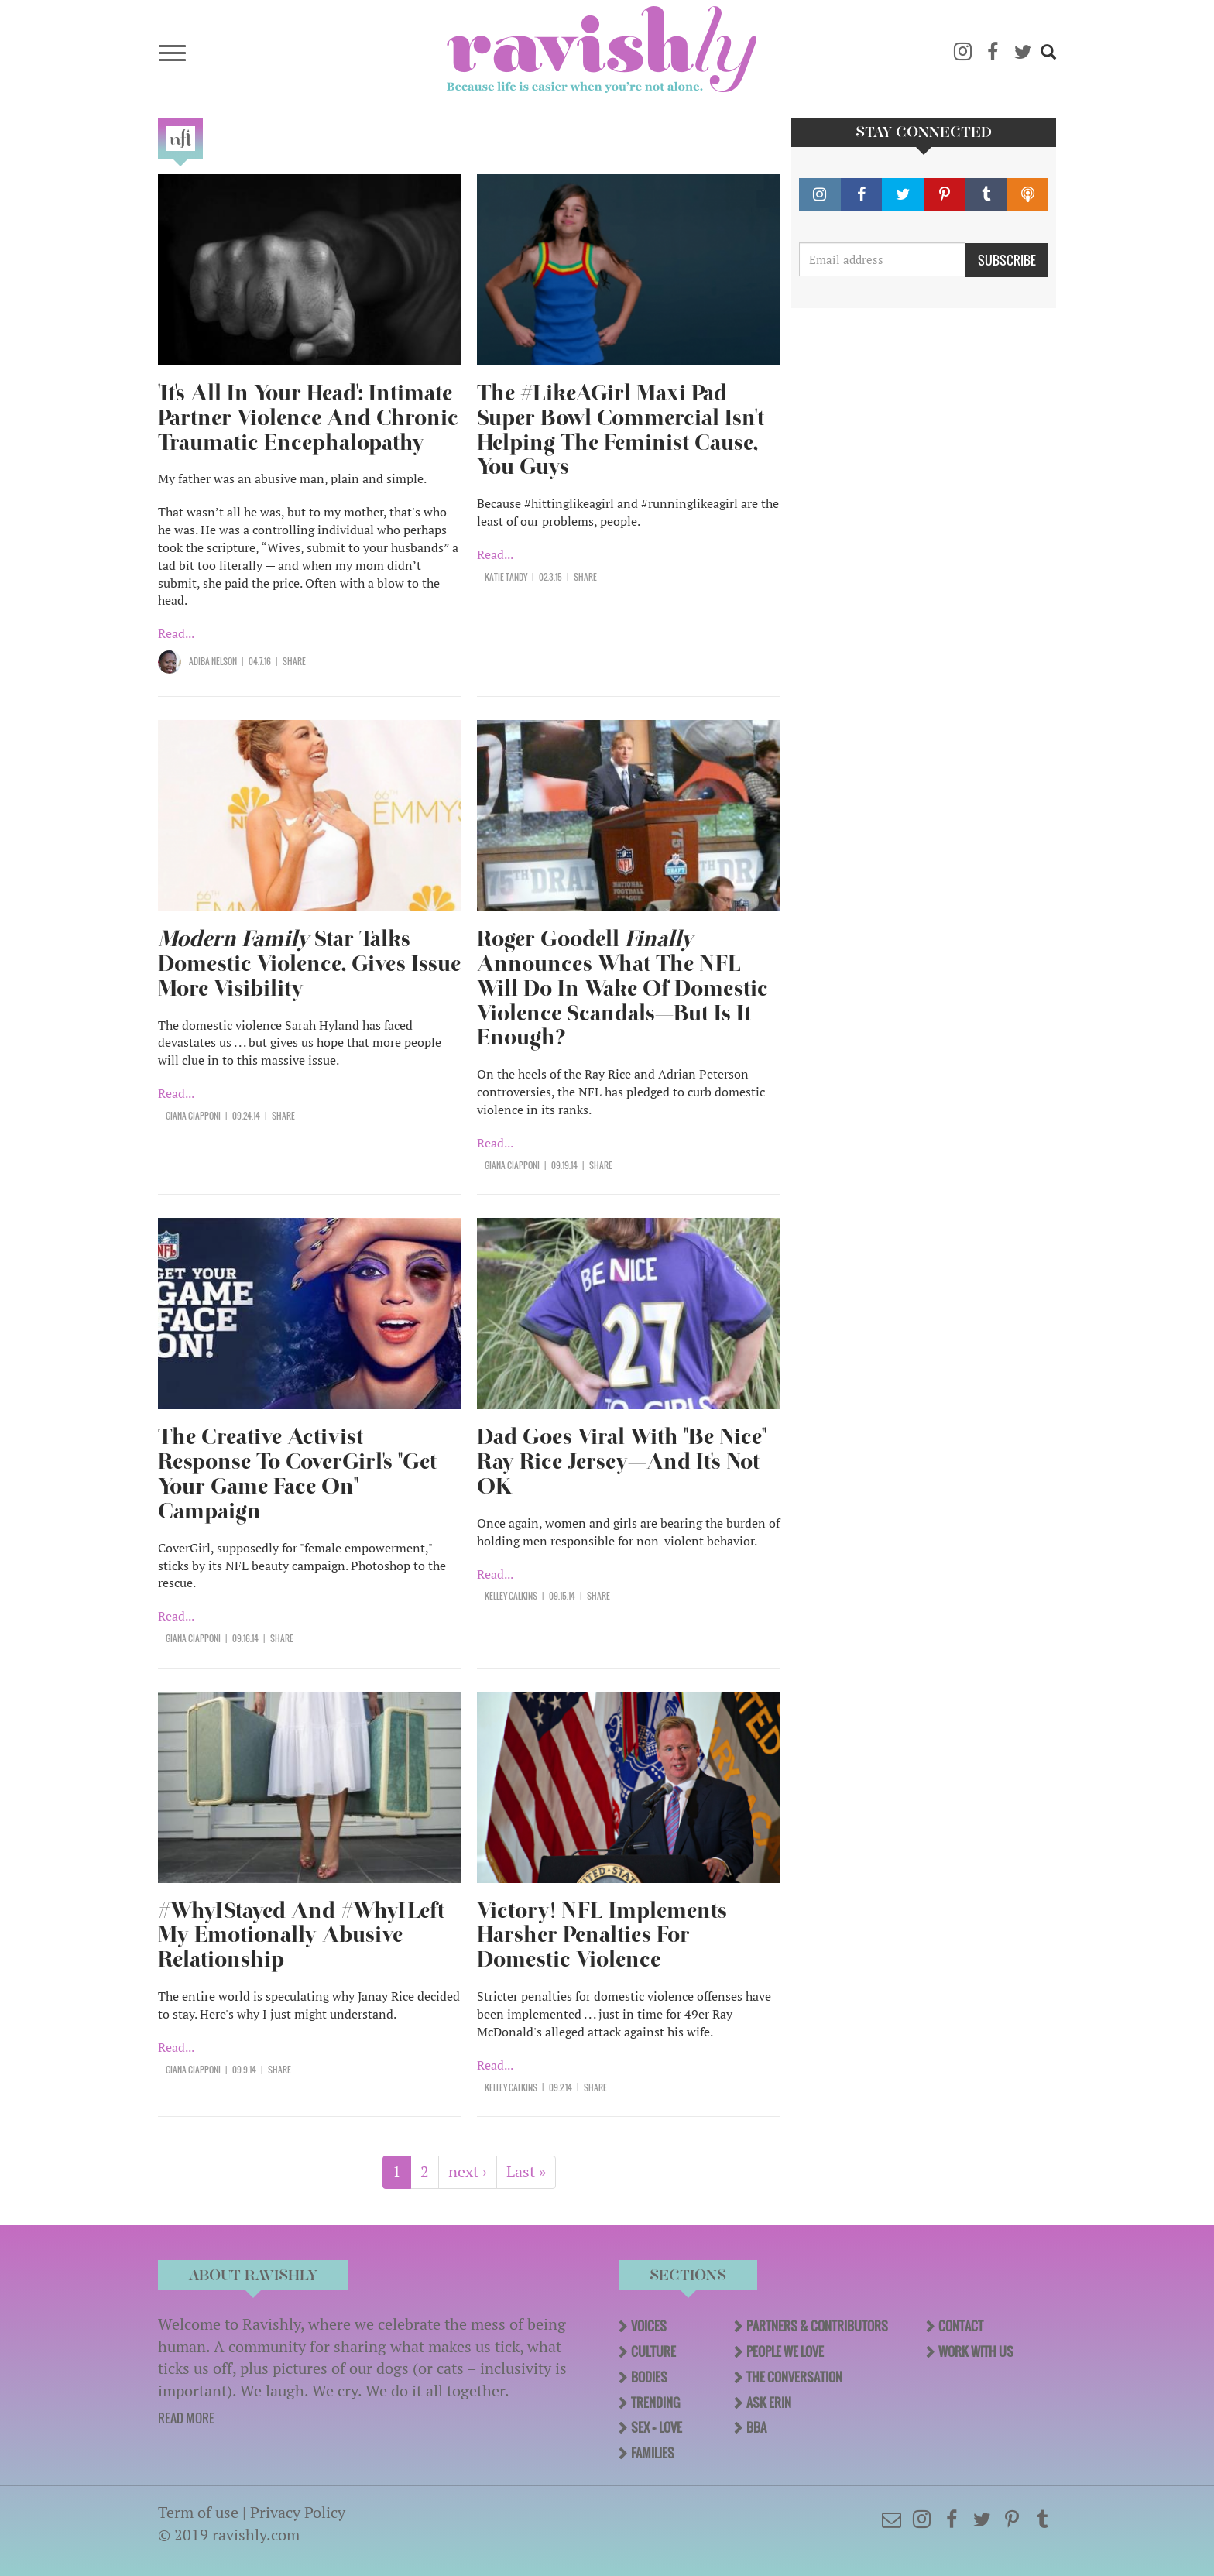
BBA (756, 2427)
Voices (649, 2326)
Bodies (649, 2377)
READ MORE (186, 2418)
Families (652, 2453)
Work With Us (975, 2351)
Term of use (198, 2512)
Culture (653, 2351)
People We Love (785, 2351)
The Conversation (794, 2377)
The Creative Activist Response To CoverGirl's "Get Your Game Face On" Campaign (297, 1474)
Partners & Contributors (817, 2326)
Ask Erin (768, 2402)
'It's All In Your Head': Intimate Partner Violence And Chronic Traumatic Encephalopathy (308, 417)
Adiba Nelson (213, 661)
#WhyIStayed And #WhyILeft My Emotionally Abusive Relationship (301, 1935)
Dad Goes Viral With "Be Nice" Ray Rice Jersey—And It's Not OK (621, 1461)
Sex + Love (656, 2427)
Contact (960, 2326)
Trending (655, 2402)
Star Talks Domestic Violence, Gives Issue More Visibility (309, 963)
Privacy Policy (297, 2512)
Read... (176, 633)
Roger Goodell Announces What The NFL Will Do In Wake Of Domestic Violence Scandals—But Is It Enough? (622, 988)
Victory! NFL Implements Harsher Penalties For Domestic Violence (602, 1935)
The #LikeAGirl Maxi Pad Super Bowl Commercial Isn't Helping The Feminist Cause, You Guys (620, 430)
